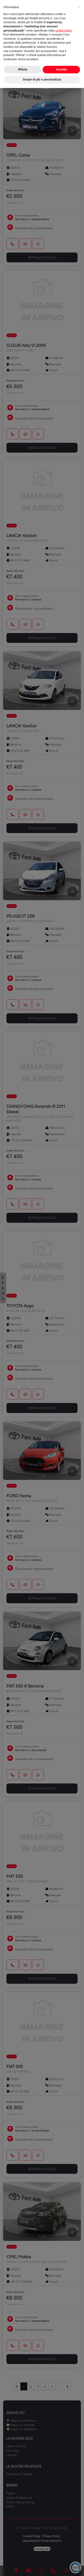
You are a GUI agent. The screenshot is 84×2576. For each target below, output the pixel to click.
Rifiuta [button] (22, 69)
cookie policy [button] (63, 30)
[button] (78, 6)
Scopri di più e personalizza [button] (42, 79)
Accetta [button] (61, 69)
